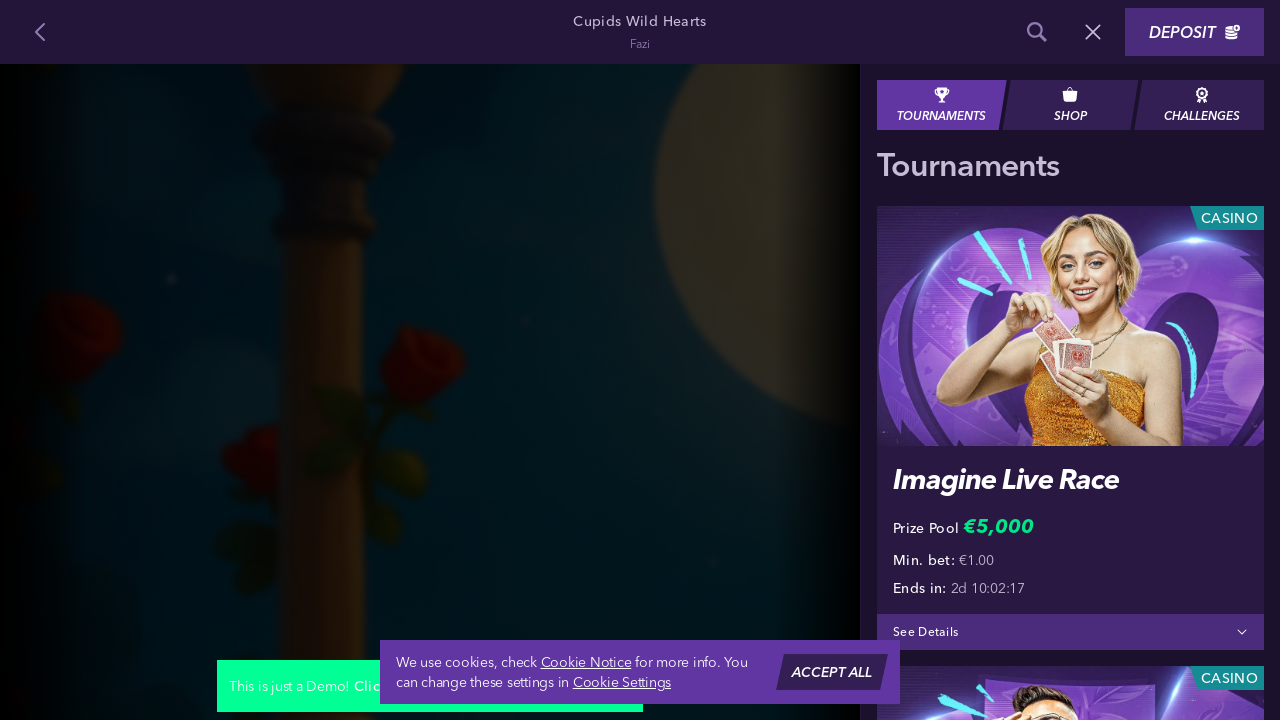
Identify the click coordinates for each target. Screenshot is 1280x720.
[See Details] (1242, 632)
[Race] (1093, 32)
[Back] (40, 32)
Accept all (832, 672)
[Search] (1037, 32)
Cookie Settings (622, 682)
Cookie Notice (586, 662)
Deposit (1194, 32)
